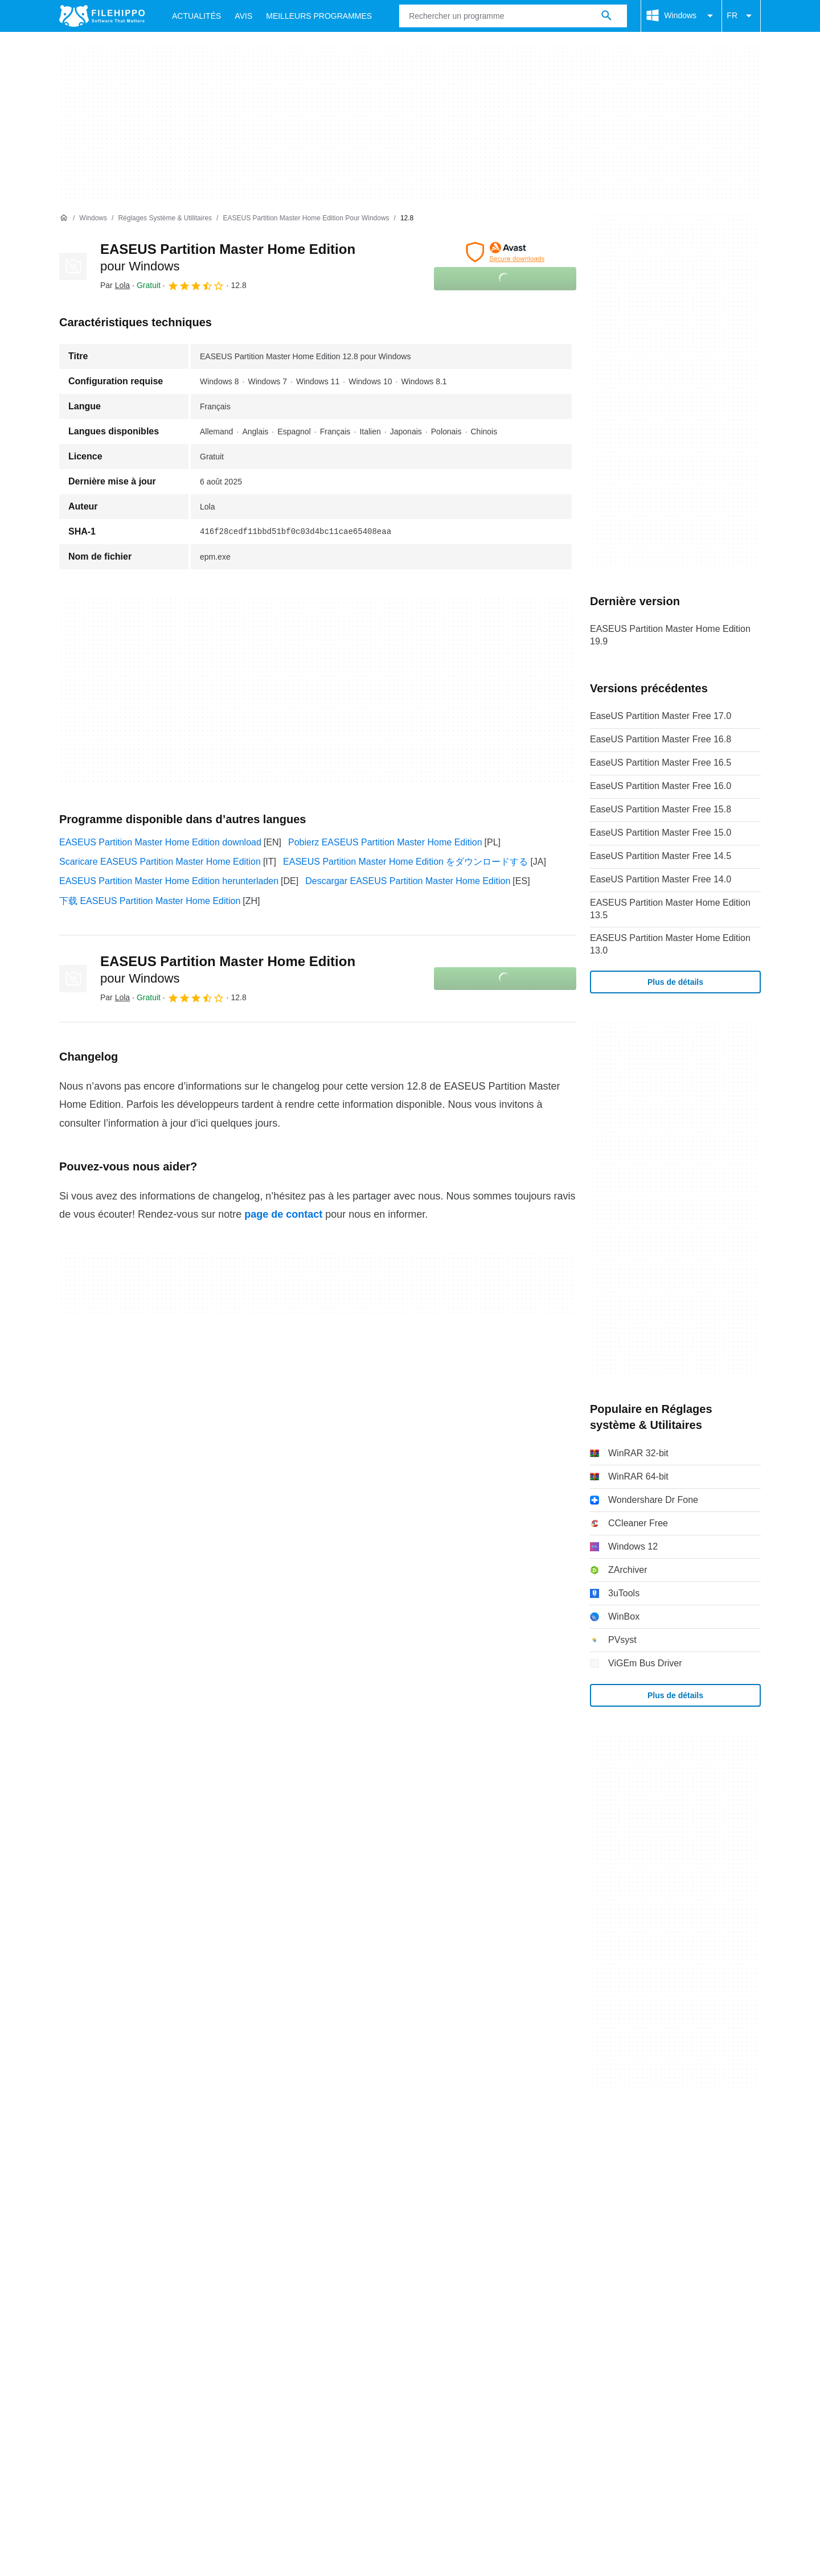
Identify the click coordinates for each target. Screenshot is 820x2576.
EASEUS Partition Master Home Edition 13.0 (670, 944)
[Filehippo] (102, 16)
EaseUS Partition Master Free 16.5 (660, 762)
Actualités (196, 15)
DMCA (527, 2166)
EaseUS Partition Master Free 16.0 (660, 786)
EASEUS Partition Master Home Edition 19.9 (670, 635)
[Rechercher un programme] (606, 16)
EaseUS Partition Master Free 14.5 (660, 856)
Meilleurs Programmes (319, 15)
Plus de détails (675, 982)
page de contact (283, 1214)
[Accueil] (63, 218)
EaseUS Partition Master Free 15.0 (660, 832)
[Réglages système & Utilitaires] (165, 218)
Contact (127, 2143)
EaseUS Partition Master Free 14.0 (660, 879)
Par (115, 285)
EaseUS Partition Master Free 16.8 (660, 739)
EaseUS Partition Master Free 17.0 (660, 716)
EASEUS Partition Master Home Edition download (160, 842)
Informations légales (457, 2166)
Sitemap (232, 2143)
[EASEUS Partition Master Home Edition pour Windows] (306, 218)
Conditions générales (102, 2166)
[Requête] (513, 16)
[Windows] (93, 218)
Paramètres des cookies (606, 2166)
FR (741, 16)
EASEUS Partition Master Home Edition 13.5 (670, 909)
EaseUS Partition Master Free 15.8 (660, 809)
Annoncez (179, 2143)
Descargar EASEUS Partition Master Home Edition (407, 881)
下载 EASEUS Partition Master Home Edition (149, 901)
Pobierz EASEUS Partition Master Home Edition (385, 842)
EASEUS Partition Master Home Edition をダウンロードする (405, 861)
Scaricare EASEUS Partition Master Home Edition (160, 861)
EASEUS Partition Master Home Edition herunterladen (168, 881)
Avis (243, 15)
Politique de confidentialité (347, 2166)
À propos (77, 2143)
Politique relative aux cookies (219, 2166)
